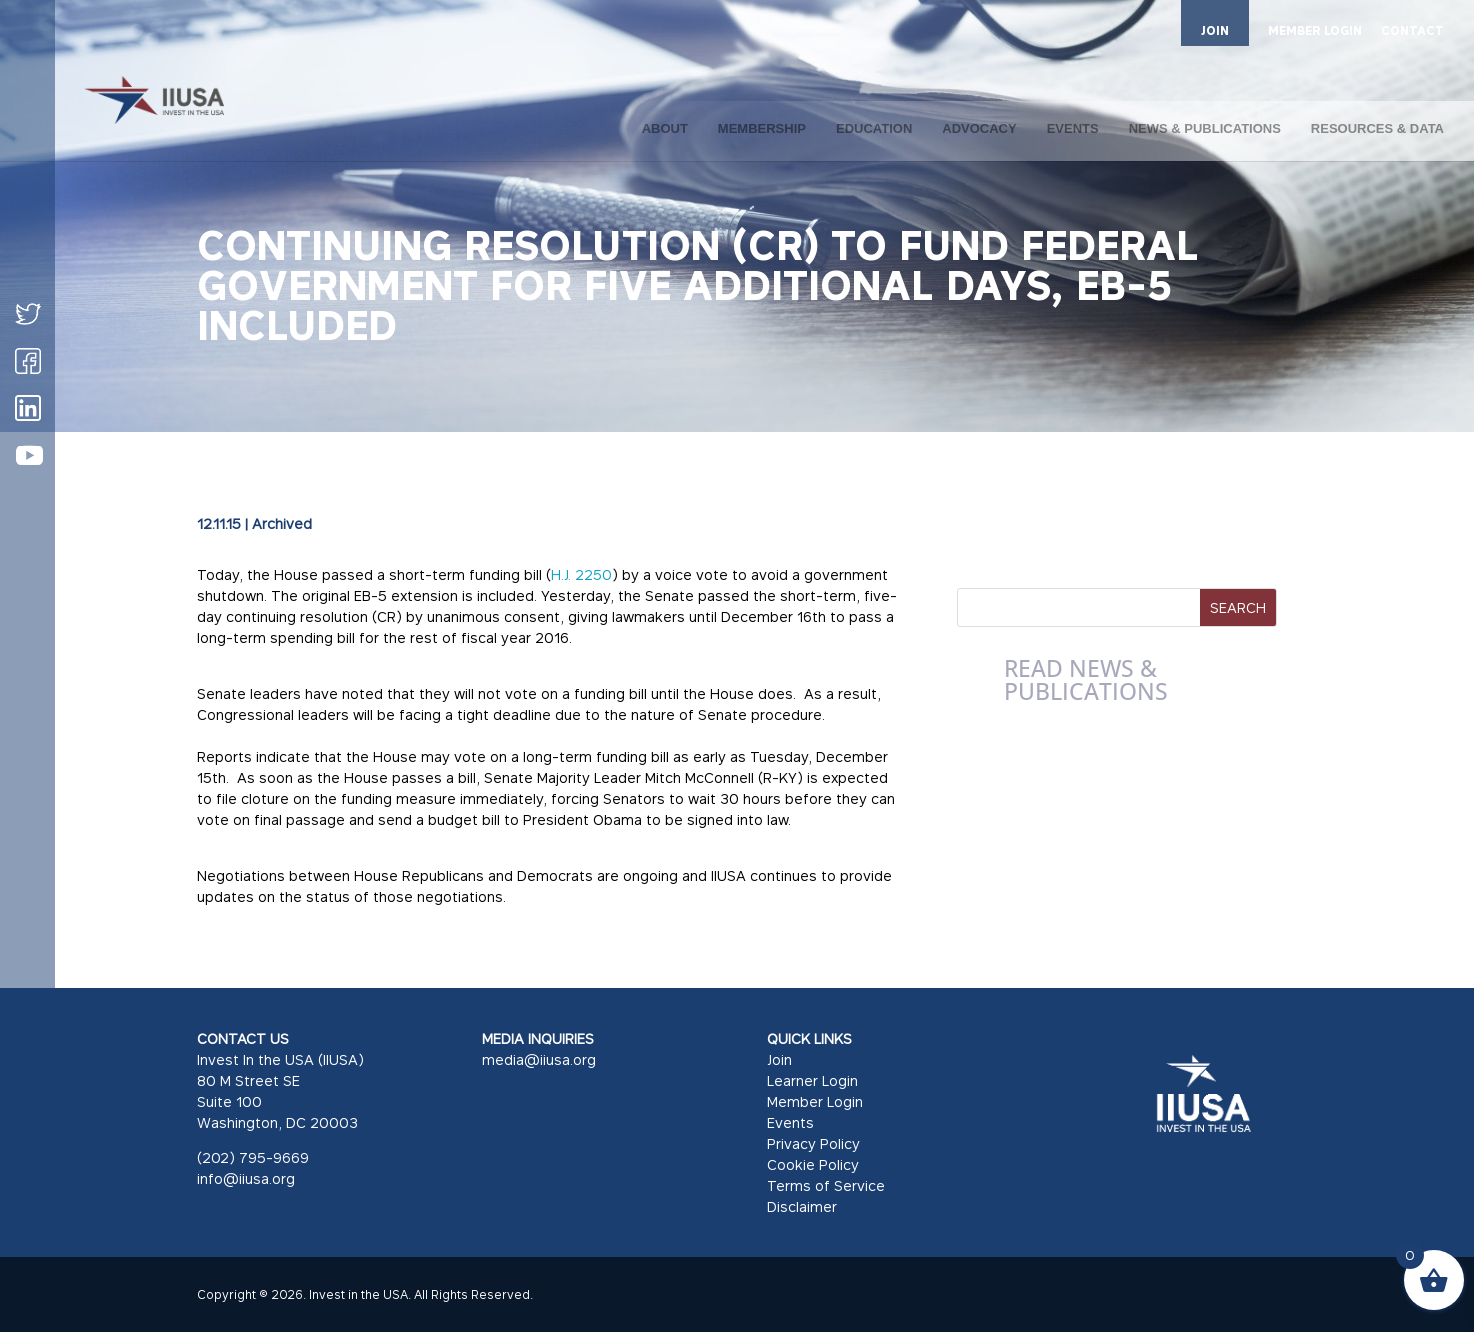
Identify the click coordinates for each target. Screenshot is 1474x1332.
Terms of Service (826, 1185)
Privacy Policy (813, 1143)
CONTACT (1412, 31)
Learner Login (812, 1080)
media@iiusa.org (539, 1059)
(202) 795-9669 (253, 1157)
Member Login (815, 1101)
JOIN (1215, 30)
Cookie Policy (813, 1164)
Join (779, 1059)
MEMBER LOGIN (1315, 31)
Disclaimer (802, 1206)
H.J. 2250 (581, 574)
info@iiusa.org (246, 1178)
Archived (282, 523)
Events (790, 1122)
